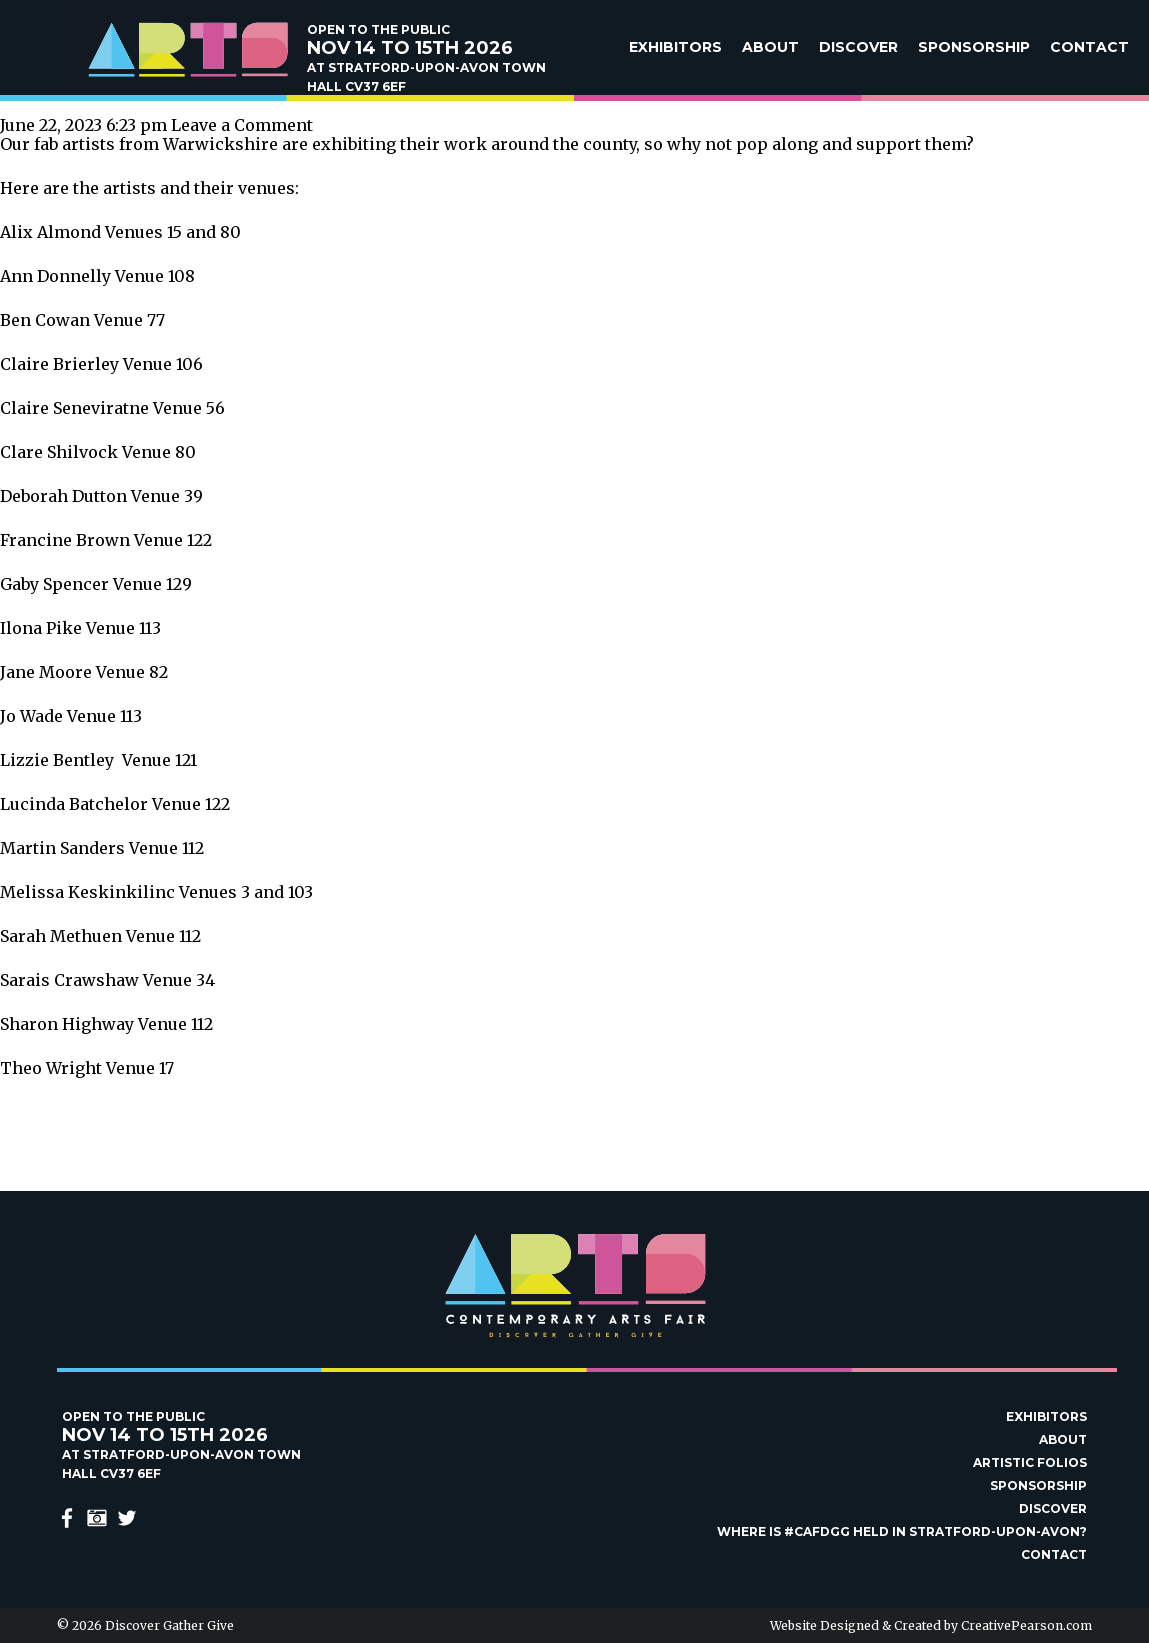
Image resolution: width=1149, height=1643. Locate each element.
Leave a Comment (242, 125)
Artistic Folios (1030, 1462)
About (770, 47)
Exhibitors (675, 47)
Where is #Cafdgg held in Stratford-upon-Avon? (902, 1531)
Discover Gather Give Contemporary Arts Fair (187, 50)
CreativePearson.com (1026, 1625)
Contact (1089, 47)
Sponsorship (974, 47)
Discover (858, 47)
